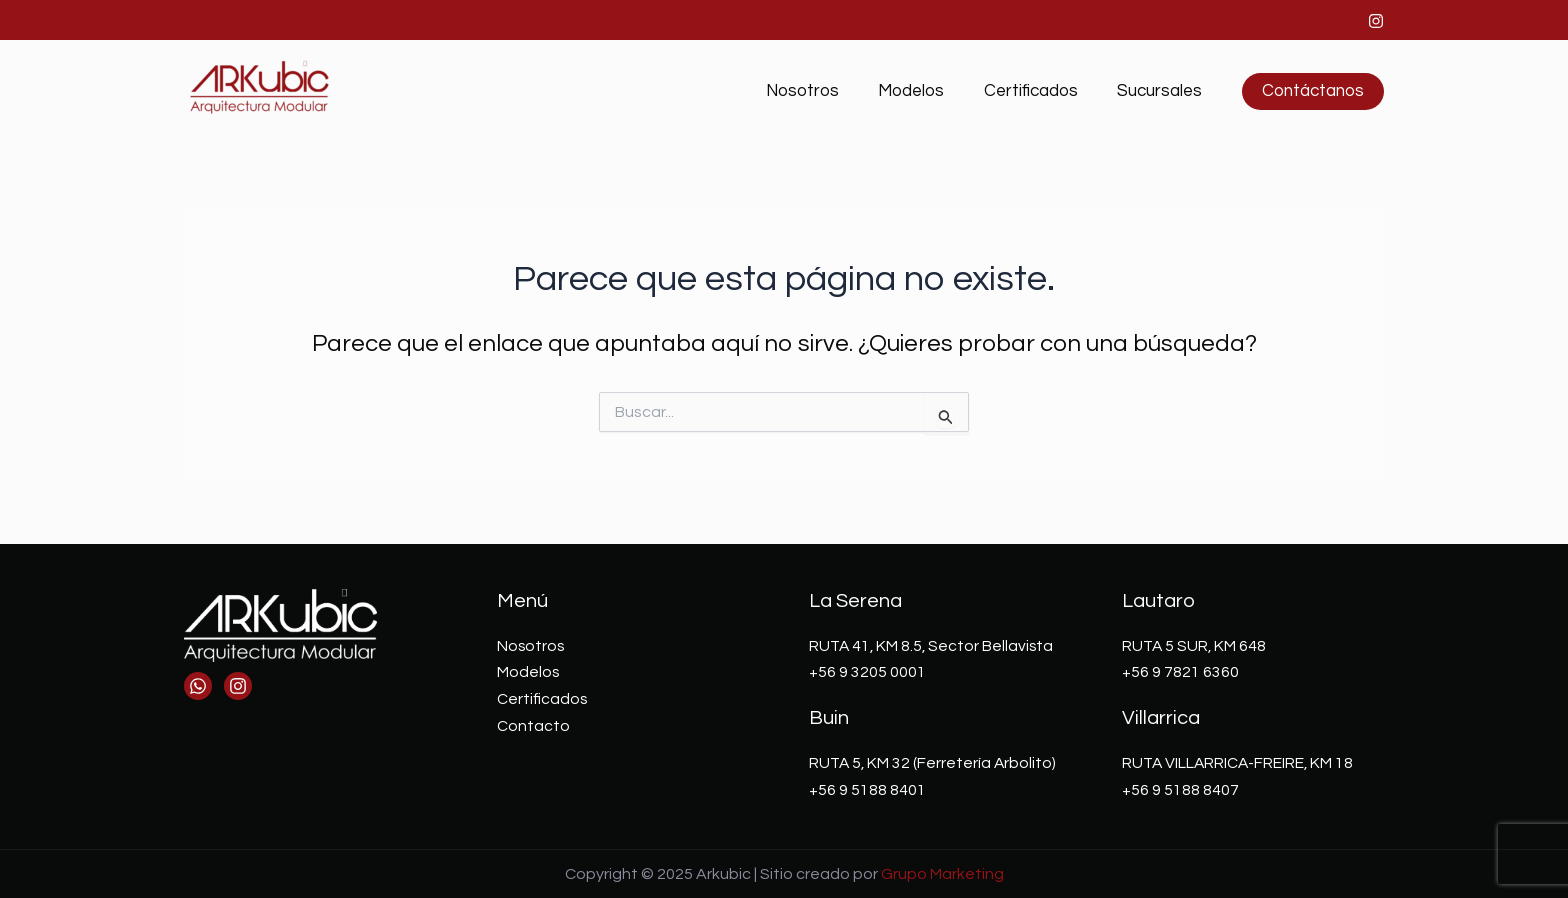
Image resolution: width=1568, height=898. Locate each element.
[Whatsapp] (198, 686)
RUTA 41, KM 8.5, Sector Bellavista (933, 646)
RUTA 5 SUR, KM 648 (1195, 646)
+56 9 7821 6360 (1180, 672)
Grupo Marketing (942, 873)
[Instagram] (1376, 21)
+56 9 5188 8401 (867, 789)
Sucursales (1162, 91)
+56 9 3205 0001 (867, 672)
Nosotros (821, 91)
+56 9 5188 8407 (1180, 789)
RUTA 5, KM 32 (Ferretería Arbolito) (934, 762)
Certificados (1039, 91)
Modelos (925, 91)
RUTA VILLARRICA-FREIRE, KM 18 (1240, 762)
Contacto (533, 725)
